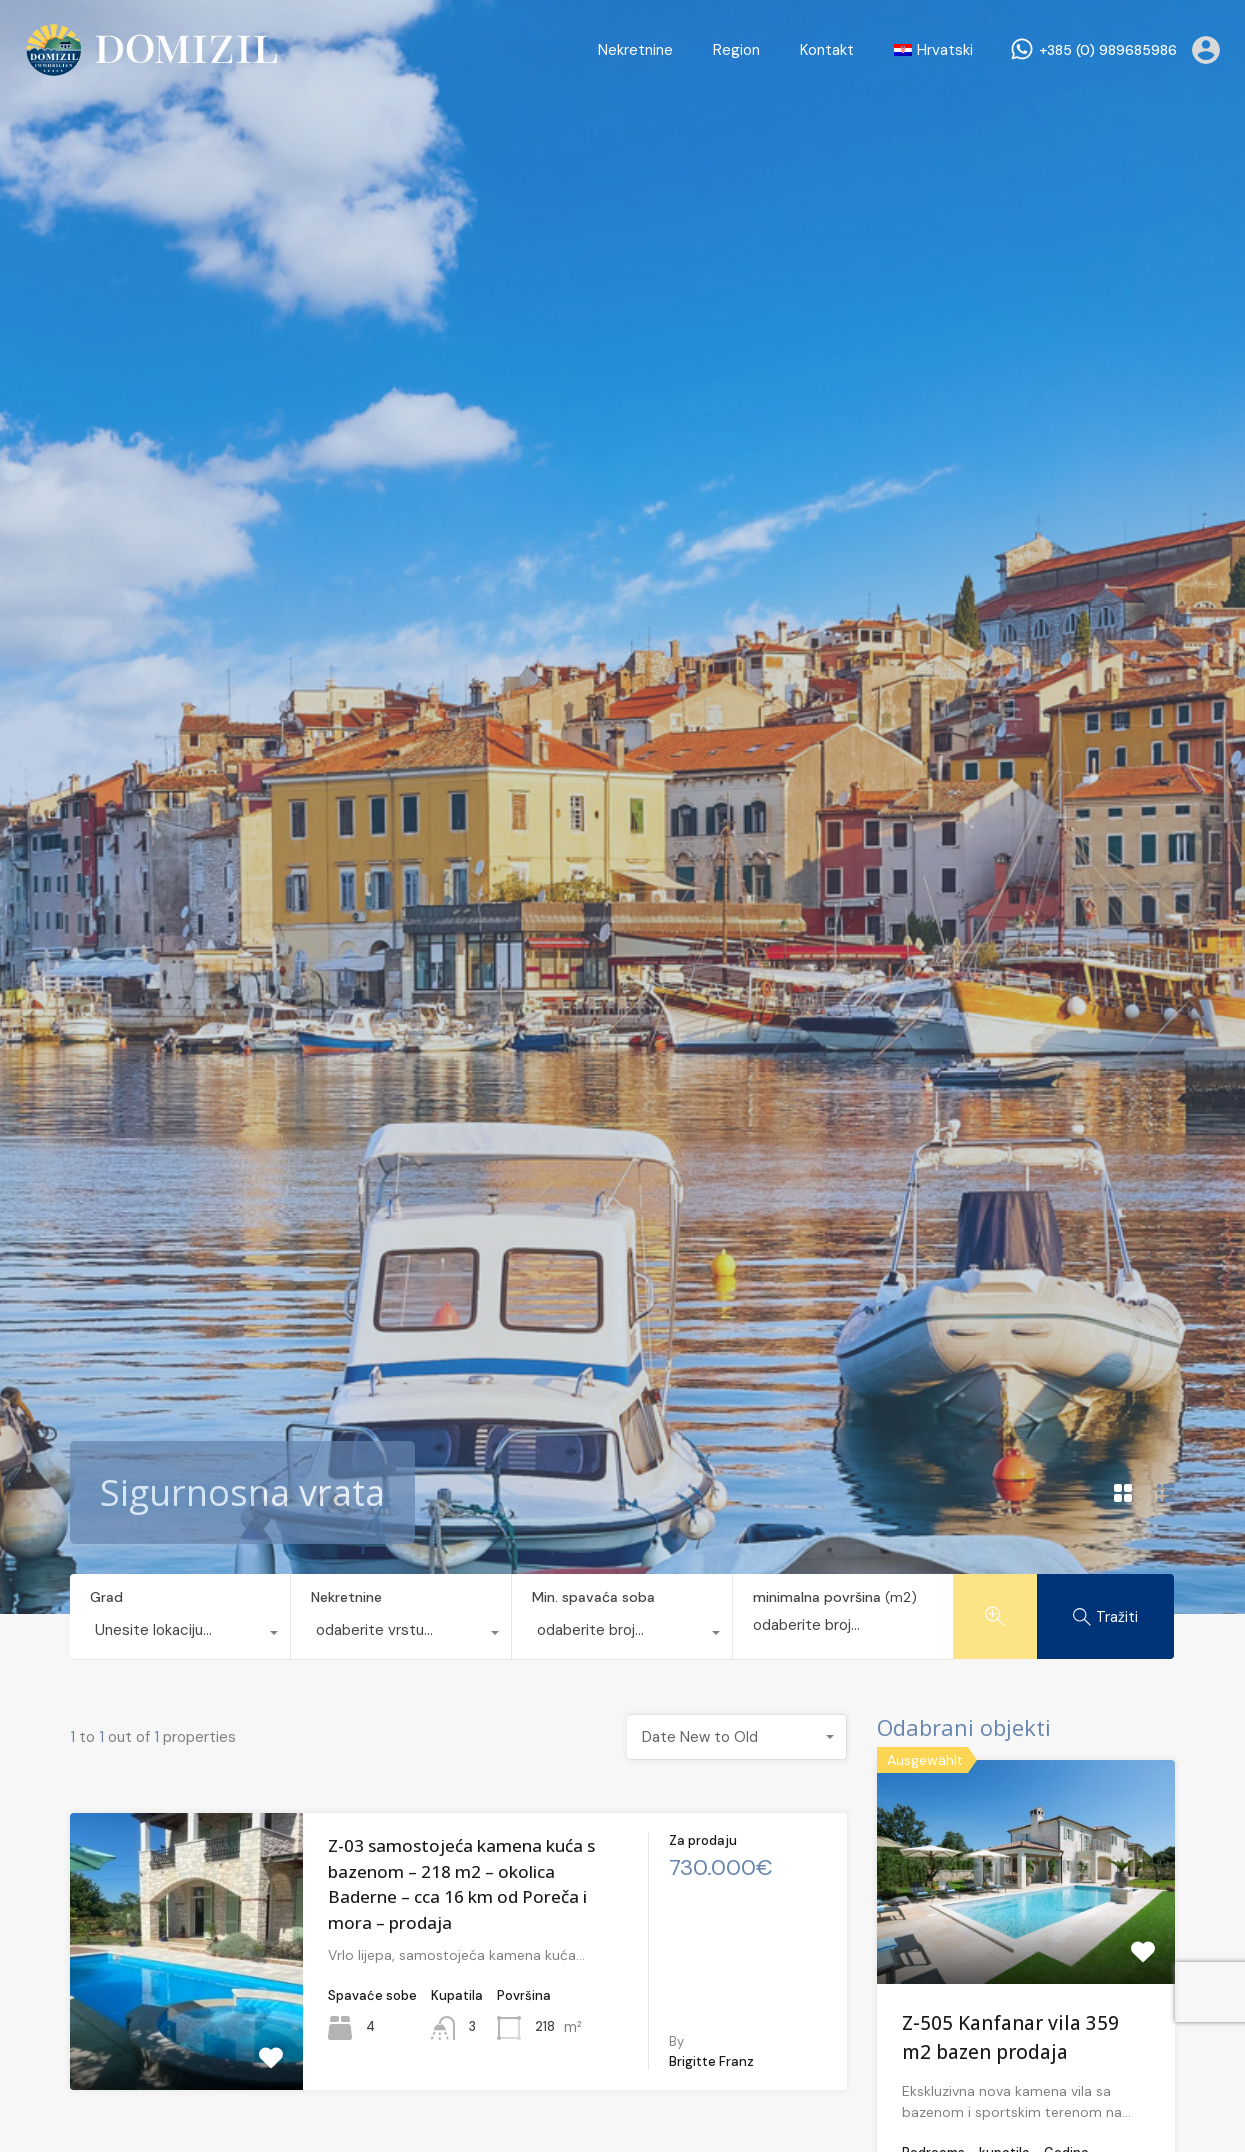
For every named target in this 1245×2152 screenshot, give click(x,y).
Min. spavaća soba (593, 1597)
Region (736, 50)
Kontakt (827, 50)
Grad (106, 1597)
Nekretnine (635, 50)
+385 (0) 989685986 (1108, 50)
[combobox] (180, 1635)
